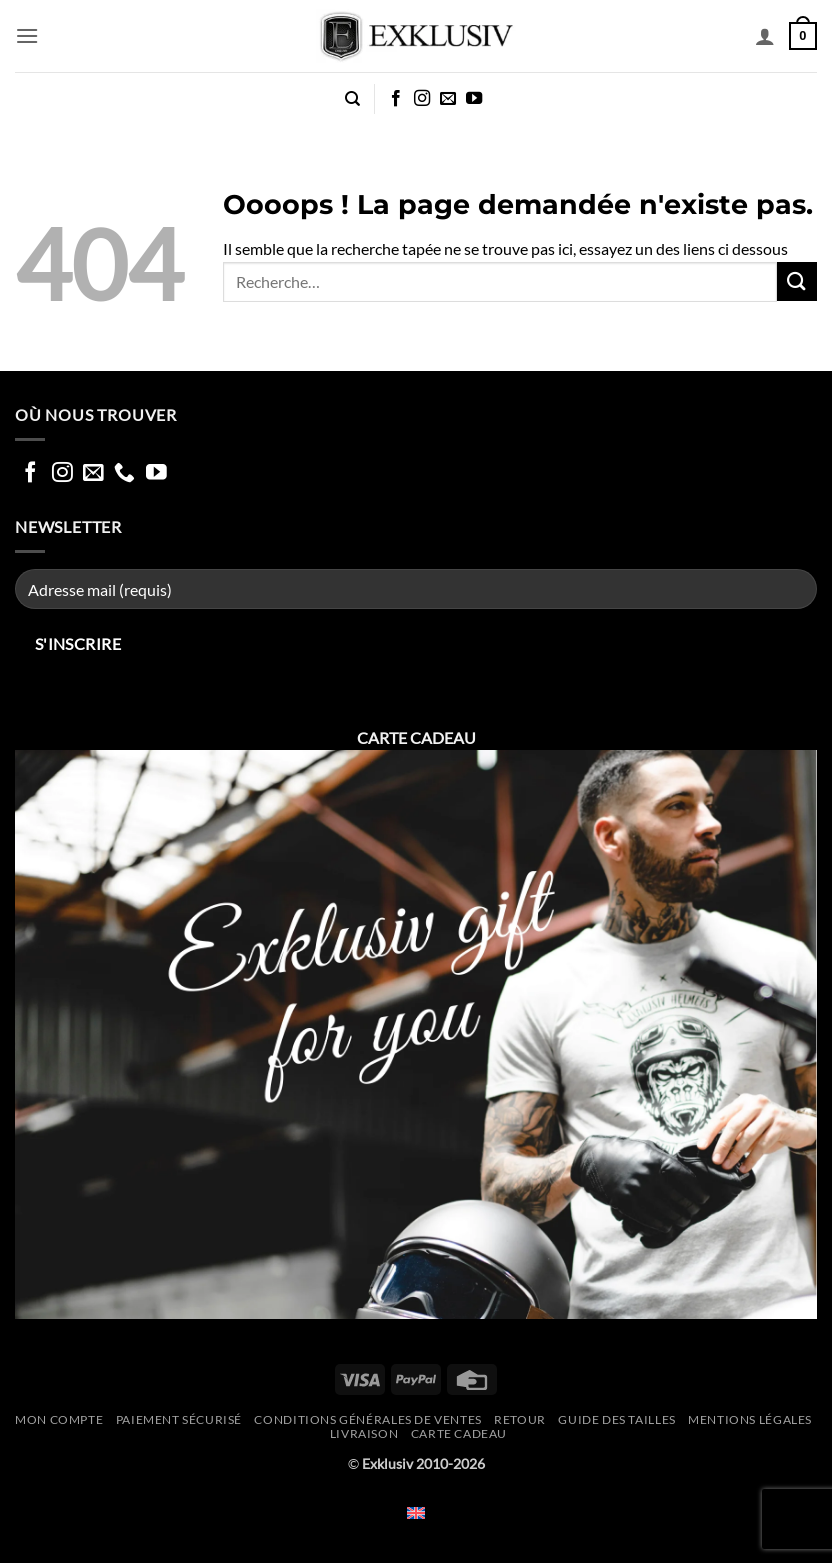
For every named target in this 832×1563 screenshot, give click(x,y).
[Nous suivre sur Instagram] (422, 99)
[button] (27, 35)
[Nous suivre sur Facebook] (396, 99)
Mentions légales (750, 1419)
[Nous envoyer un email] (448, 99)
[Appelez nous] (124, 473)
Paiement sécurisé (179, 1419)
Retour (520, 1419)
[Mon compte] (765, 36)
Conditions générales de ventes (367, 1419)
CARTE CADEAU (459, 1433)
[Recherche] (352, 99)
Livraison (364, 1433)
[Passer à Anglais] (416, 1511)
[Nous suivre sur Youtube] (474, 99)
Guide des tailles (616, 1419)
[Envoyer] (797, 281)
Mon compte (59, 1419)
